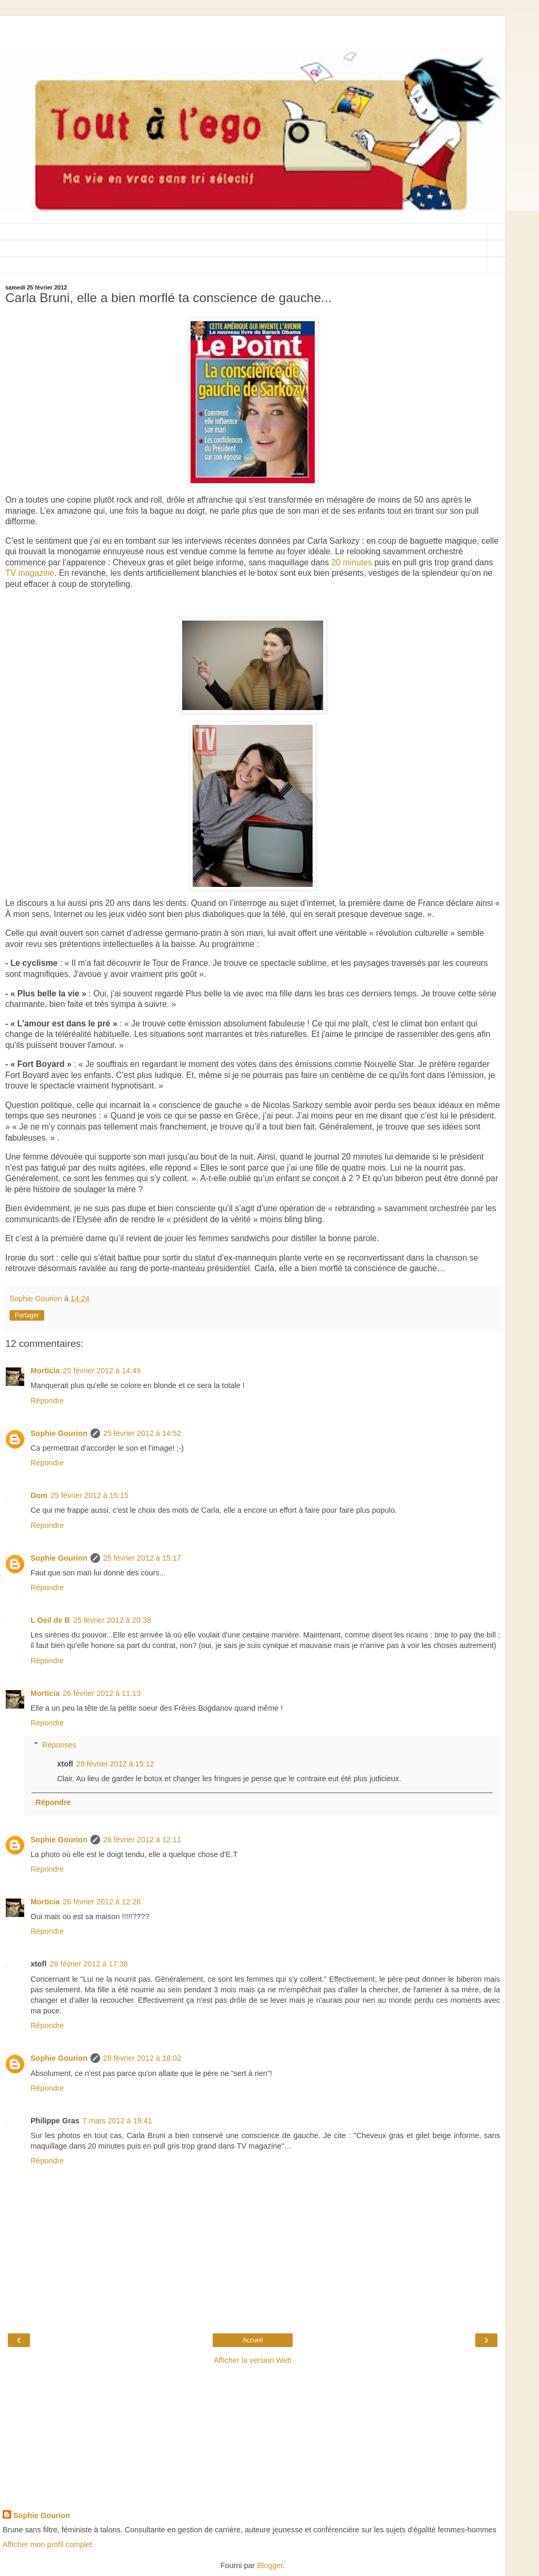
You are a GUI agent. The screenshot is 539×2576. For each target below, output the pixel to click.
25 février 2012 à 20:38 (112, 1620)
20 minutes (351, 562)
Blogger (270, 2565)
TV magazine (29, 572)
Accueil (253, 2340)
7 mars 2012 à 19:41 (117, 2120)
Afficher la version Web (252, 2360)
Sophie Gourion (59, 1433)
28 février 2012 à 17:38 (88, 1964)
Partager (27, 1315)
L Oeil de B (50, 1620)
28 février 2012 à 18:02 (142, 2058)
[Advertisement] (252, 29)
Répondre (47, 1400)
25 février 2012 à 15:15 (89, 1495)
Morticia (45, 1370)
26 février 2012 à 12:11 (142, 1839)
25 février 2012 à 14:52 (142, 1433)
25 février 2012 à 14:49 (102, 1370)
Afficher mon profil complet (47, 2544)
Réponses (59, 1745)
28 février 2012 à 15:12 (115, 1764)
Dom (39, 1495)
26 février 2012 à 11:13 (102, 1693)
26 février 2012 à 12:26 (102, 1902)
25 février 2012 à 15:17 (142, 1558)
